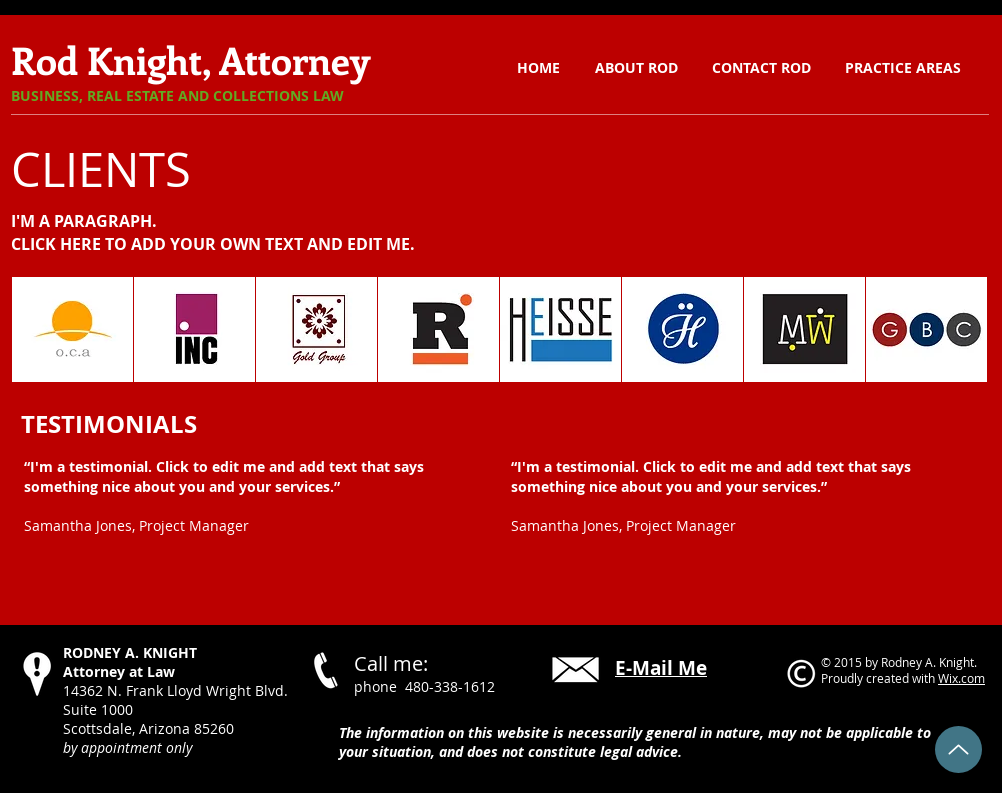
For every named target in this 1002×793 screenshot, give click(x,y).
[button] (903, 68)
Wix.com (961, 678)
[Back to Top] (958, 749)
